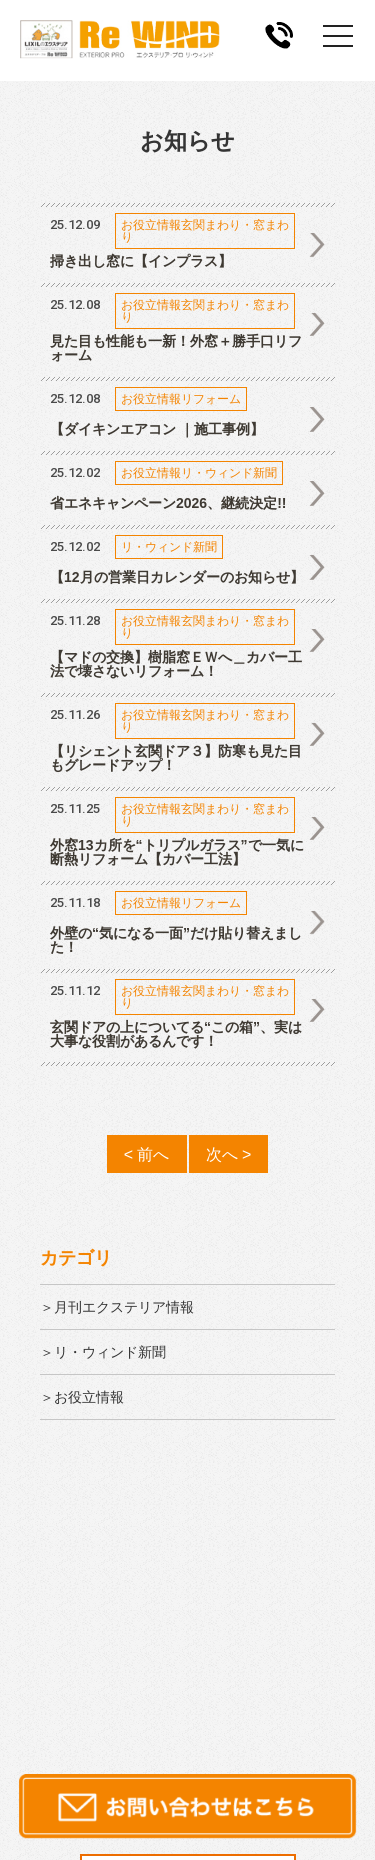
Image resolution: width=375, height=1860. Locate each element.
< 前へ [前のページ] (147, 1153)
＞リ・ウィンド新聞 (103, 1352)
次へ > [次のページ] (229, 1153)
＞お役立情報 (82, 1397)
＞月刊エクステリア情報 (117, 1307)
